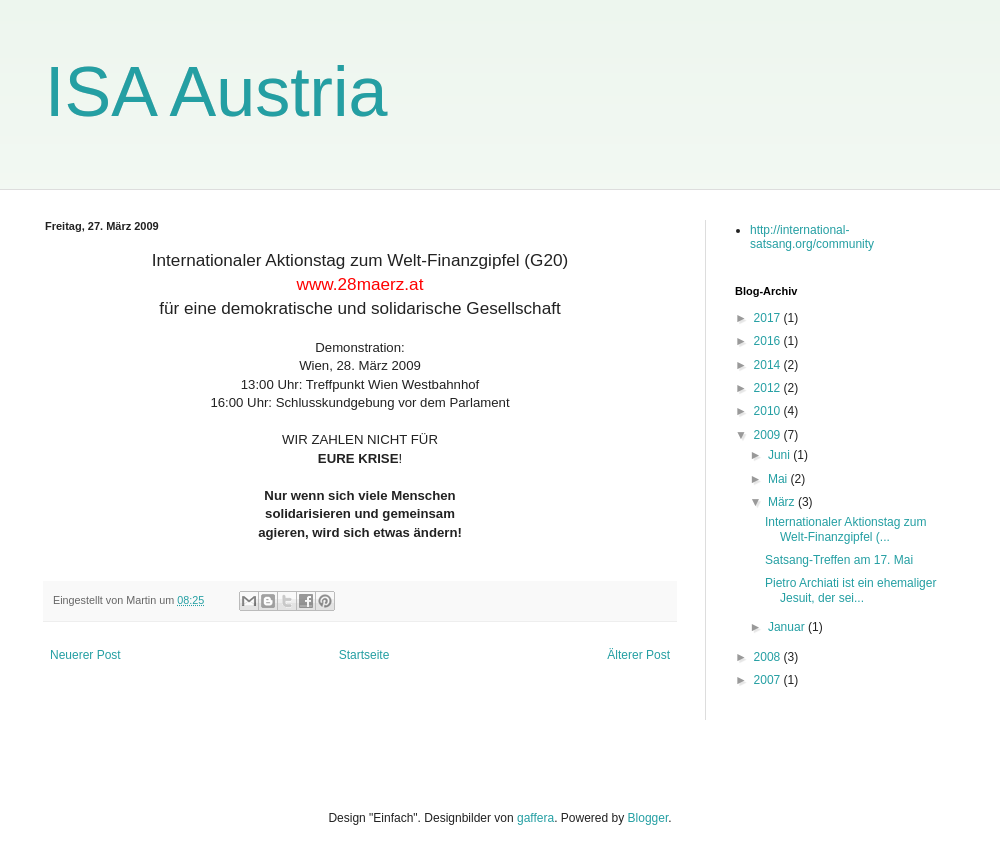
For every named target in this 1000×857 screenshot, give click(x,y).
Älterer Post (638, 655)
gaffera (535, 818)
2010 (769, 411)
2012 (769, 388)
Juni (780, 455)
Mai (779, 479)
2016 (769, 341)
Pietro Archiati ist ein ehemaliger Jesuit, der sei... (850, 590)
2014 (769, 365)
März (783, 502)
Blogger (648, 818)
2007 (769, 680)
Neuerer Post (85, 655)
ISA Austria (216, 92)
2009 (769, 435)
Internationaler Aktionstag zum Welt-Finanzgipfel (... (845, 529)
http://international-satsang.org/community (812, 237)
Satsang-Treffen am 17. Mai (839, 560)
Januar (788, 627)
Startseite (364, 655)
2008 (769, 657)
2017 (769, 318)
